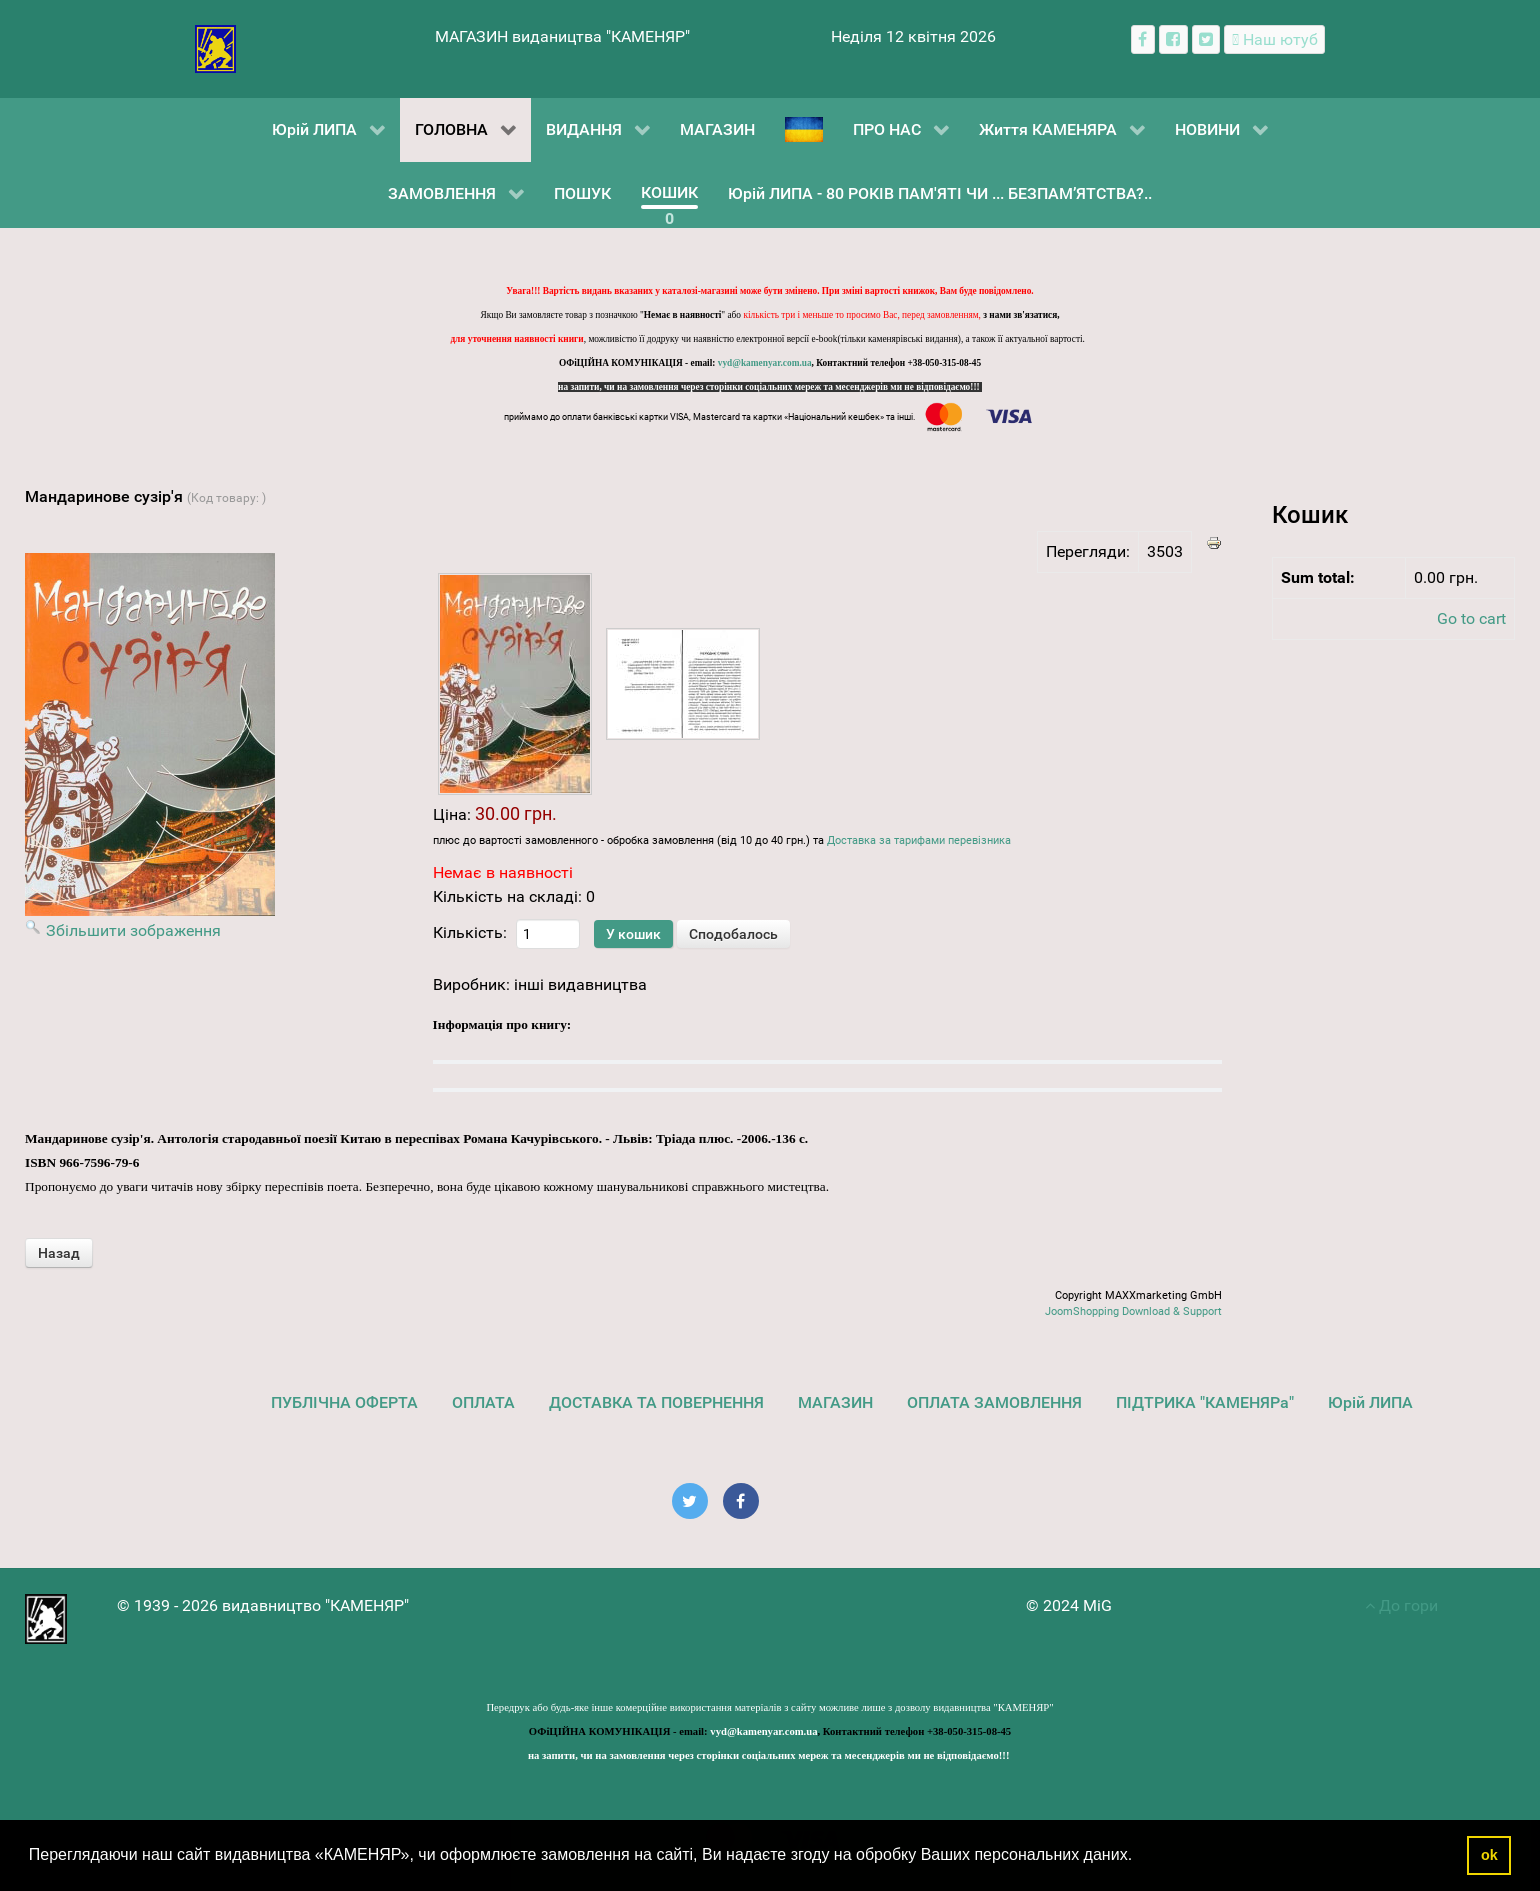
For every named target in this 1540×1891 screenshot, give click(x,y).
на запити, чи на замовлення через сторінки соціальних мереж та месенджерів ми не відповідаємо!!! (770, 387)
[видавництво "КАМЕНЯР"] (215, 47)
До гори (1401, 1605)
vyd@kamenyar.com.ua (765, 363)
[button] (1140, 1857)
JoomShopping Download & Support (1133, 1311)
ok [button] (1489, 1855)
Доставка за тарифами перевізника (919, 840)
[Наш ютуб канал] (1274, 39)
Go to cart (1471, 618)
